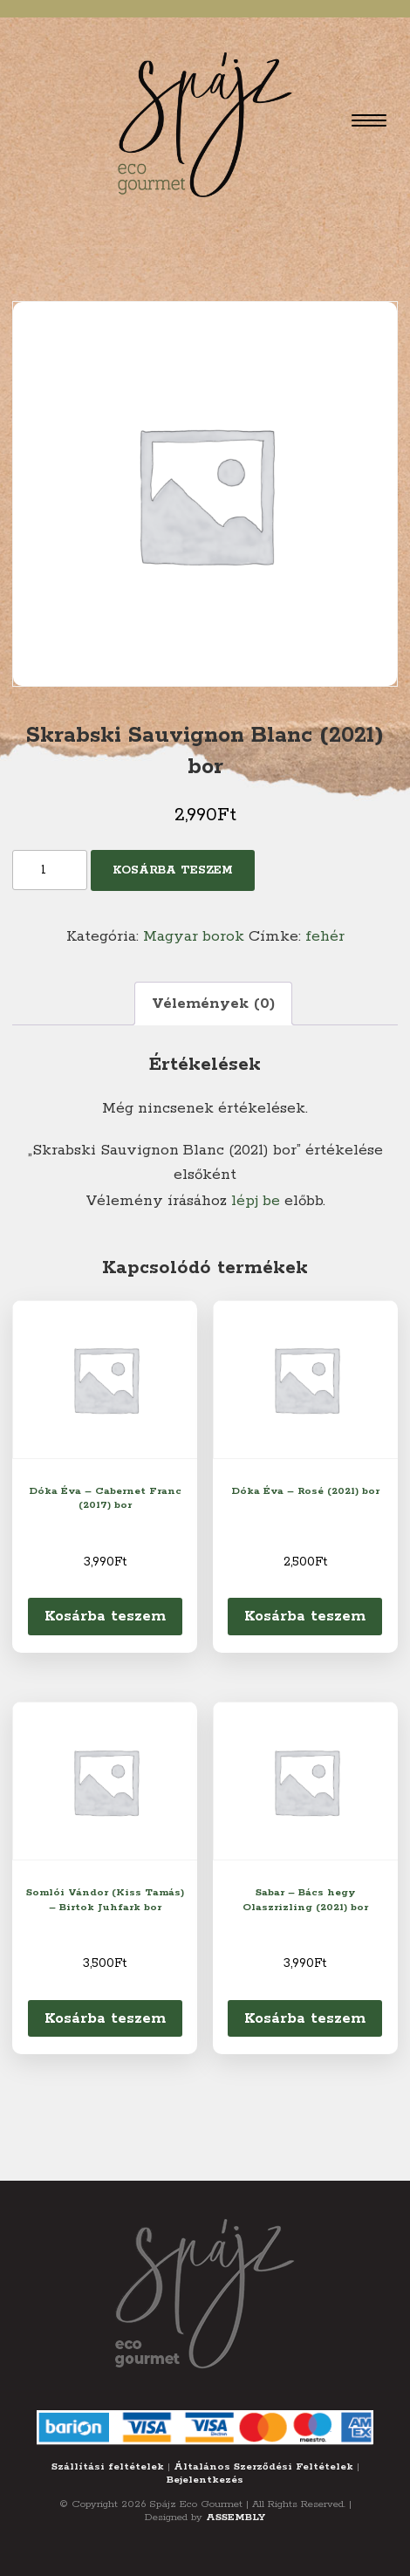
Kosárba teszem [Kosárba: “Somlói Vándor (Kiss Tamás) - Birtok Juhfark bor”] (105, 2018)
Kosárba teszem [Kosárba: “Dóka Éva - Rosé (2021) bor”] (305, 1616)
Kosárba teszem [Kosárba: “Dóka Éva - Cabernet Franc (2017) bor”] (105, 1616)
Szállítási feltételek (107, 2466)
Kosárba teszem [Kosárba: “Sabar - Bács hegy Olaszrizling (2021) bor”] (305, 2018)
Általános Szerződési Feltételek (263, 2466)
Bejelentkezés (205, 2479)
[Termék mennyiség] (49, 870)
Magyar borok (193, 936)
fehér (325, 936)
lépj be (255, 1200)
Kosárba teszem (173, 870)
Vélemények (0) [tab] (213, 1003)
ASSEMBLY (235, 2517)
